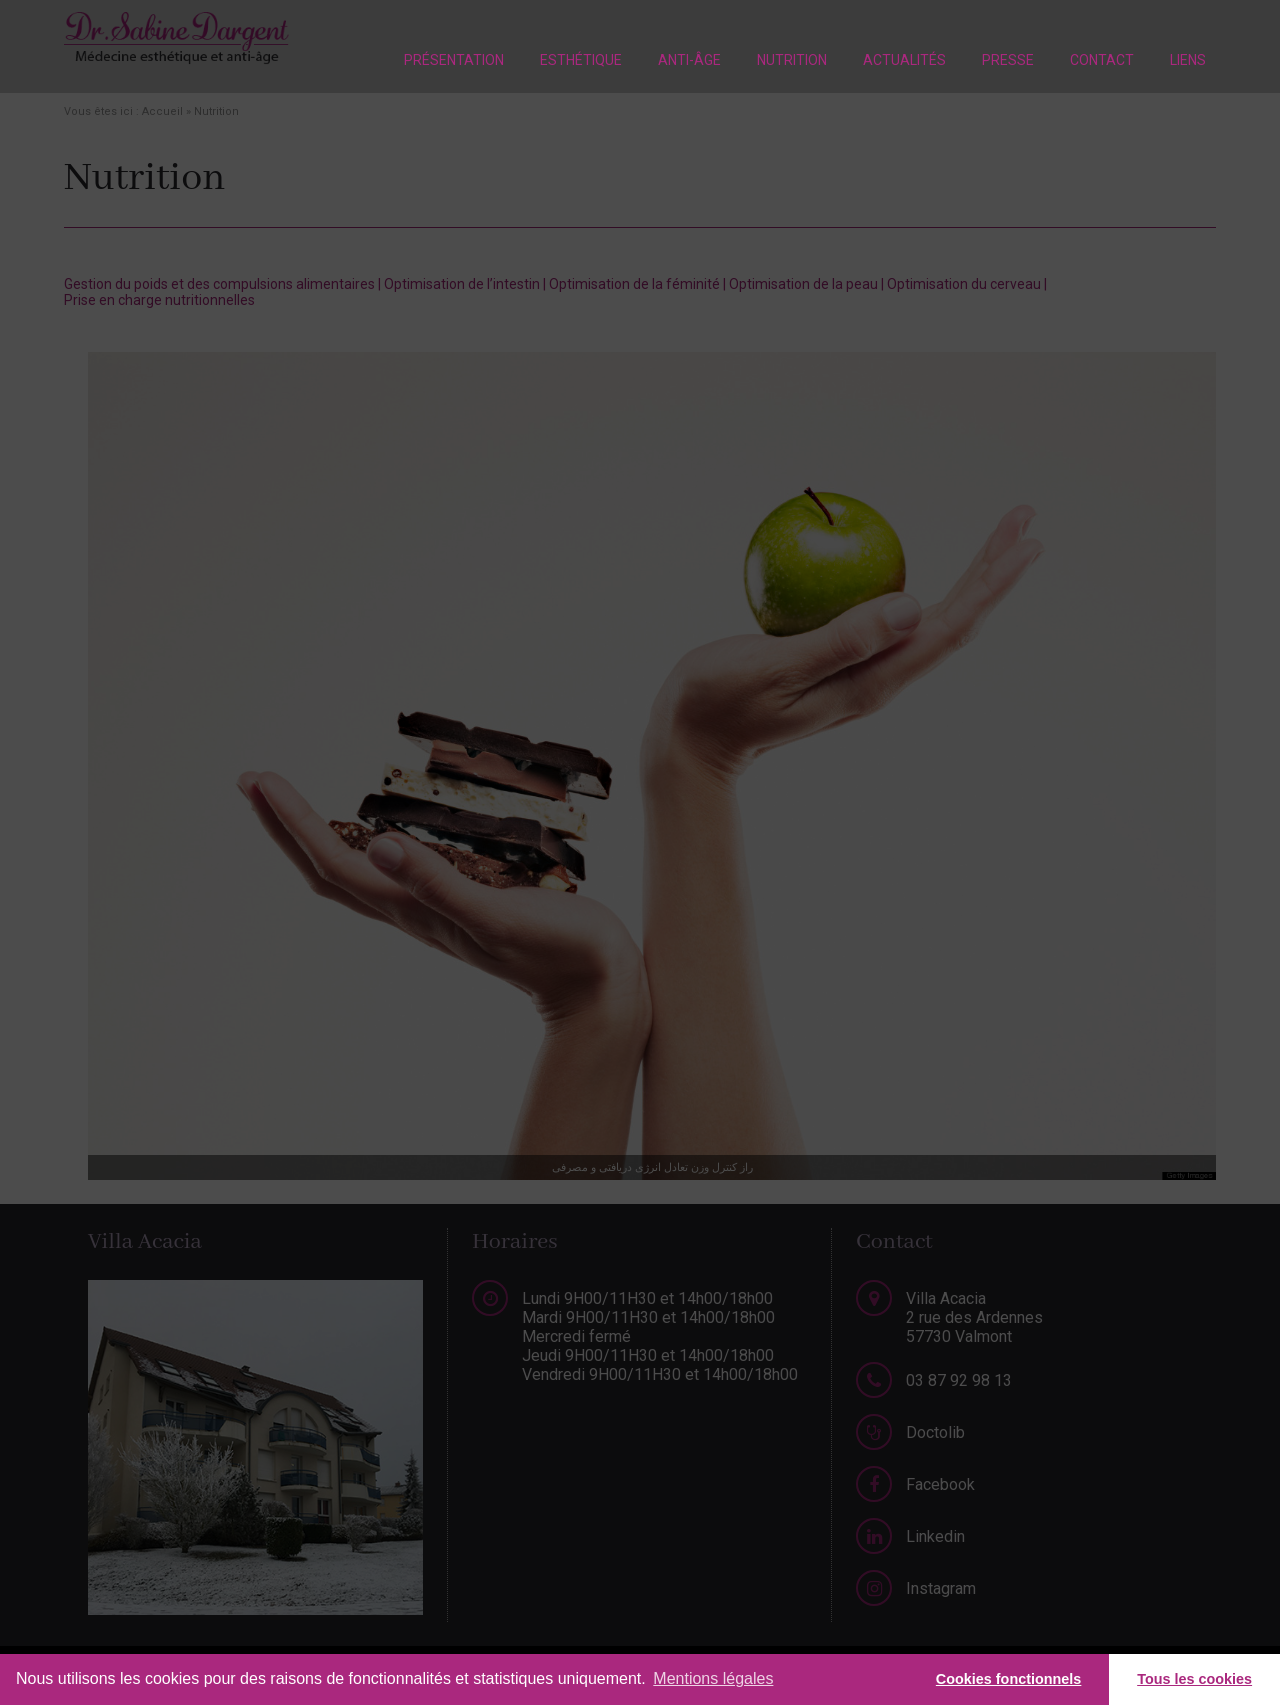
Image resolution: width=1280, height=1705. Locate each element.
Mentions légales (713, 1678)
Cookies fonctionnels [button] (1009, 1679)
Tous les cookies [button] (1194, 1679)
